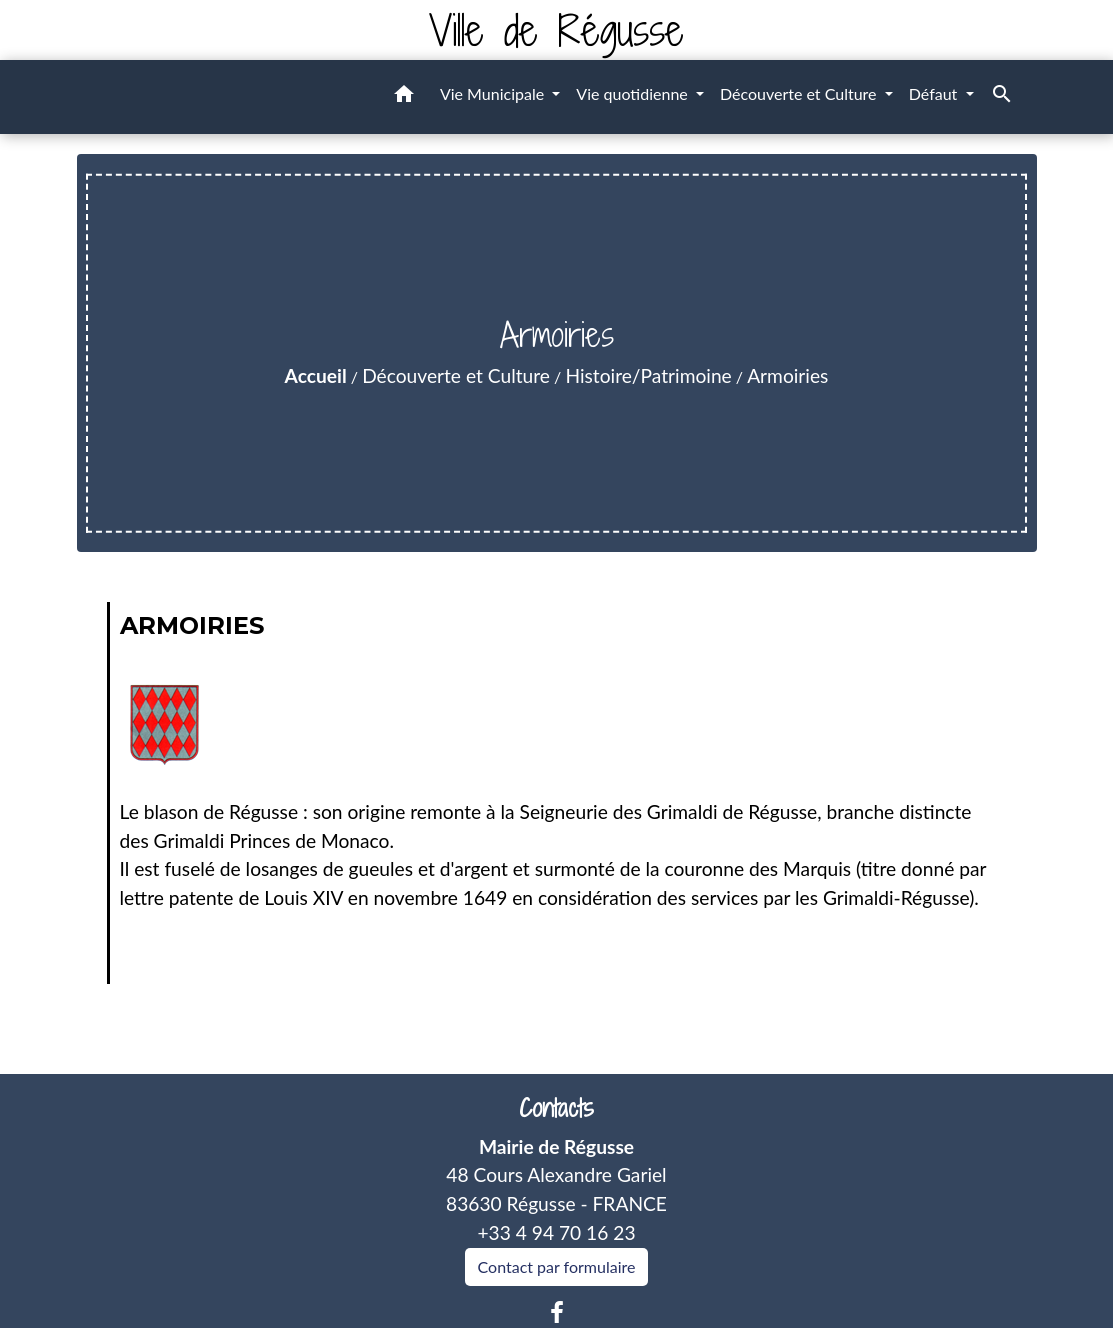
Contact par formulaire (557, 1266)
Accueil (316, 375)
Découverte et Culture (456, 375)
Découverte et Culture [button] (800, 93)
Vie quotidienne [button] (634, 93)
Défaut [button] (935, 93)
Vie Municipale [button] (494, 93)
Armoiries (787, 375)
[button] (404, 97)
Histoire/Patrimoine (648, 375)
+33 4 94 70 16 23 (556, 1232)
